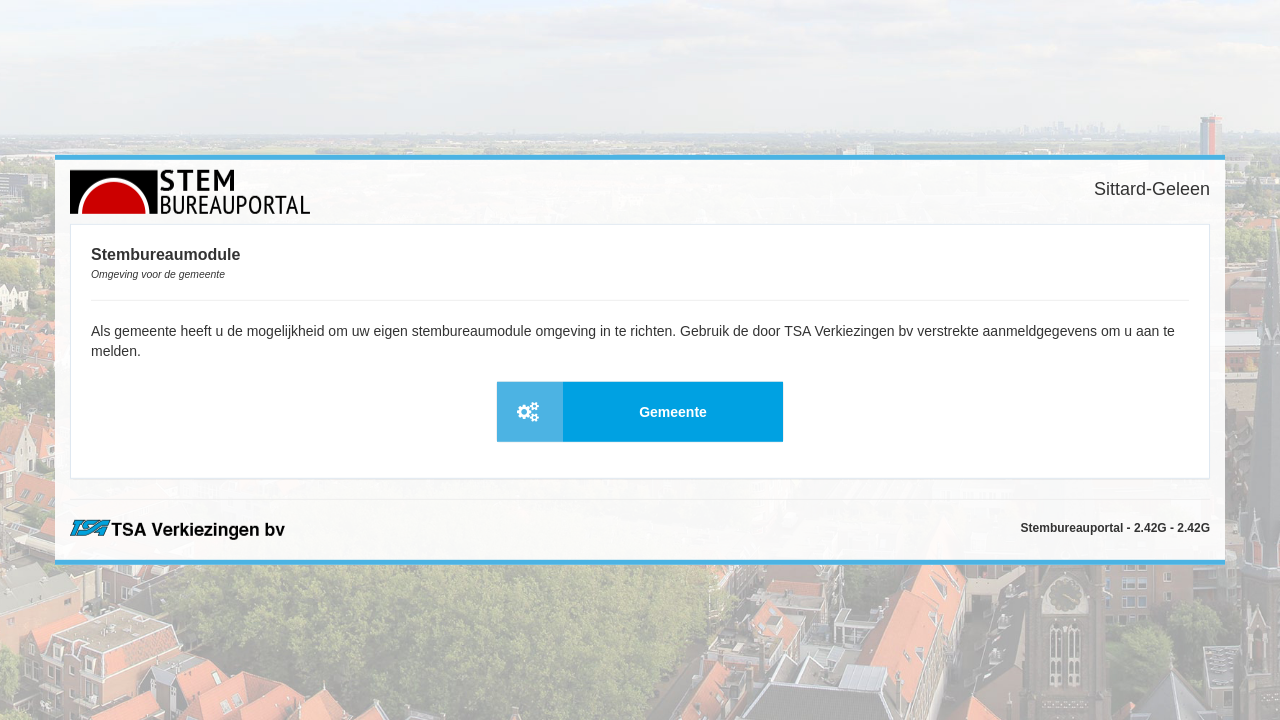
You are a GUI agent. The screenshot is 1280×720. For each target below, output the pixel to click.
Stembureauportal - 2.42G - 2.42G (1115, 528)
